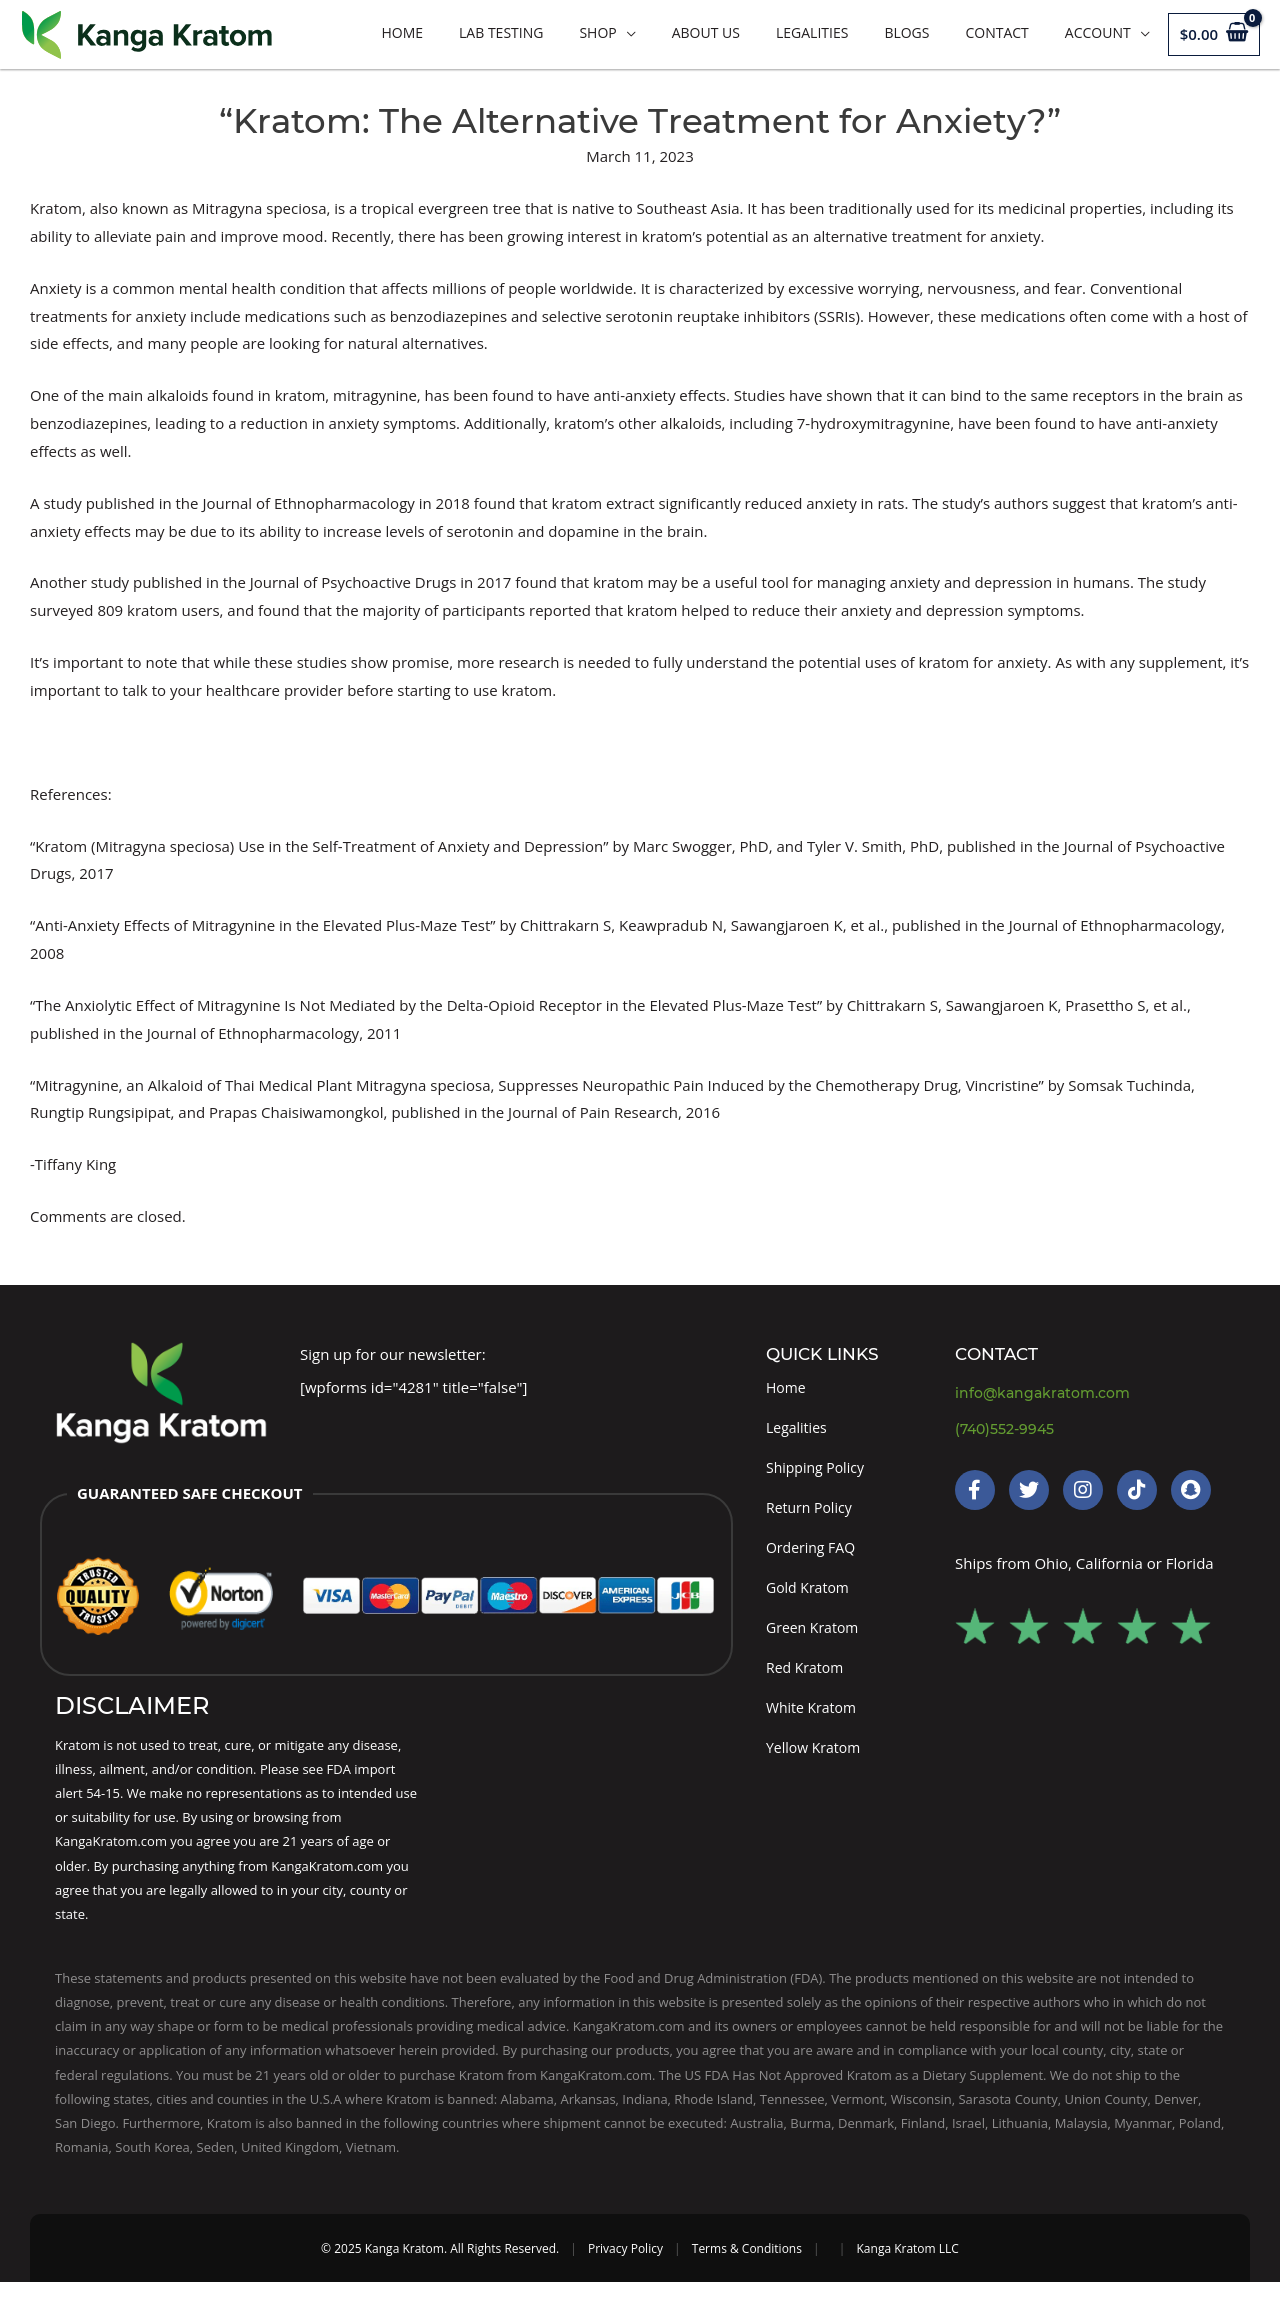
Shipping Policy (818, 1472)
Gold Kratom (810, 1597)
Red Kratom (807, 1681)
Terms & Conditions (747, 2266)
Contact (996, 32)
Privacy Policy (625, 2266)
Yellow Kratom (816, 1765)
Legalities (812, 32)
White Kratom (814, 1723)
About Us (706, 32)
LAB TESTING (501, 32)
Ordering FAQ (813, 1556)
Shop (597, 32)
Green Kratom (815, 1639)
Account (1098, 32)
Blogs (906, 32)
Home (402, 32)
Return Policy (812, 1514)
